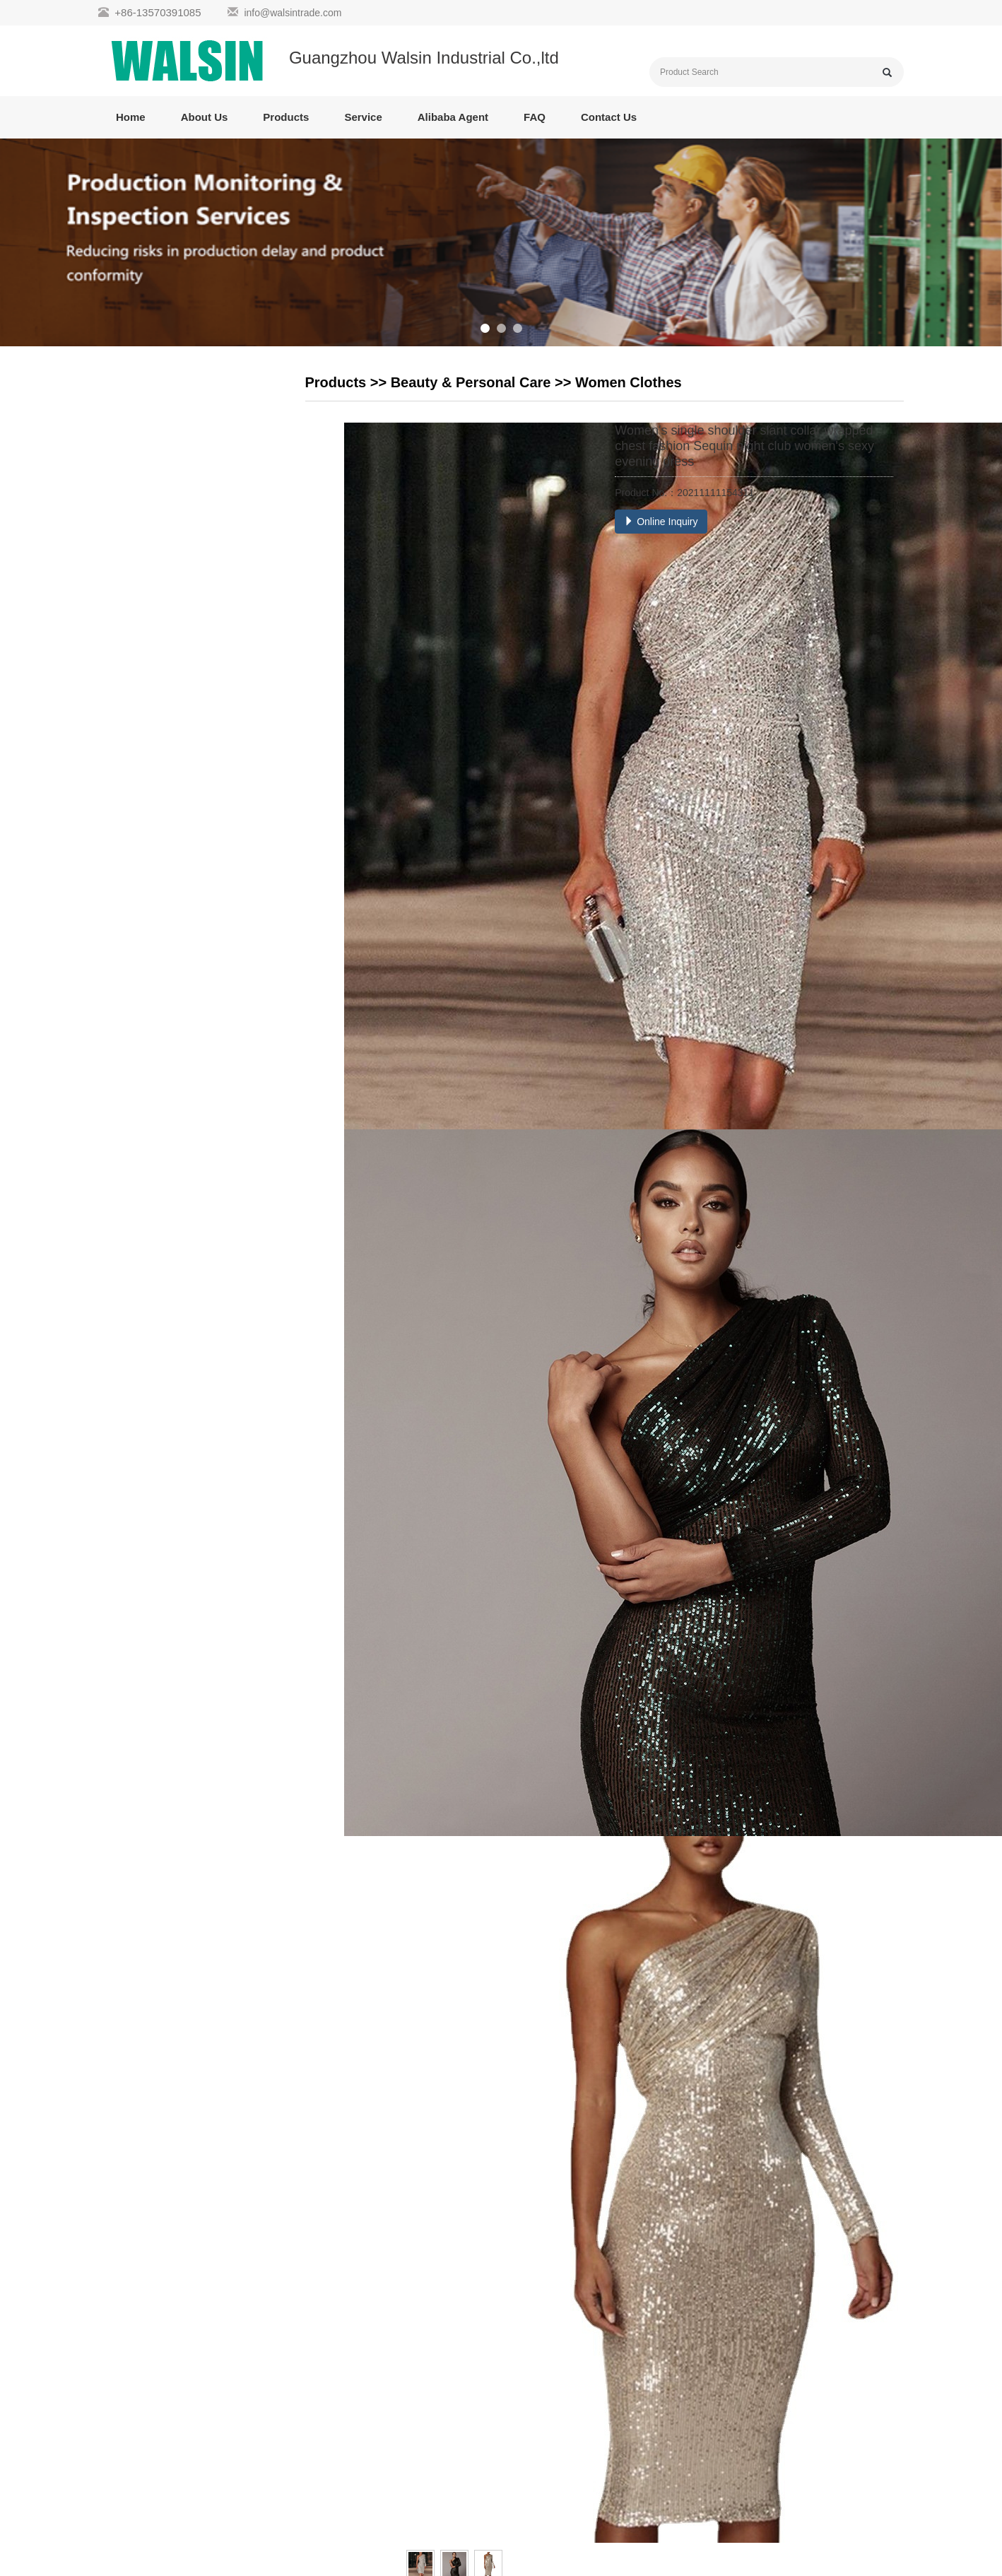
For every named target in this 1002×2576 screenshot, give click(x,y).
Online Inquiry (660, 521)
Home (131, 117)
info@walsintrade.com (292, 12)
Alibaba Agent (453, 117)
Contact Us (609, 117)
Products (286, 117)
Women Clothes (628, 382)
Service (363, 117)
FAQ (535, 117)
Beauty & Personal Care (471, 382)
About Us (204, 117)
